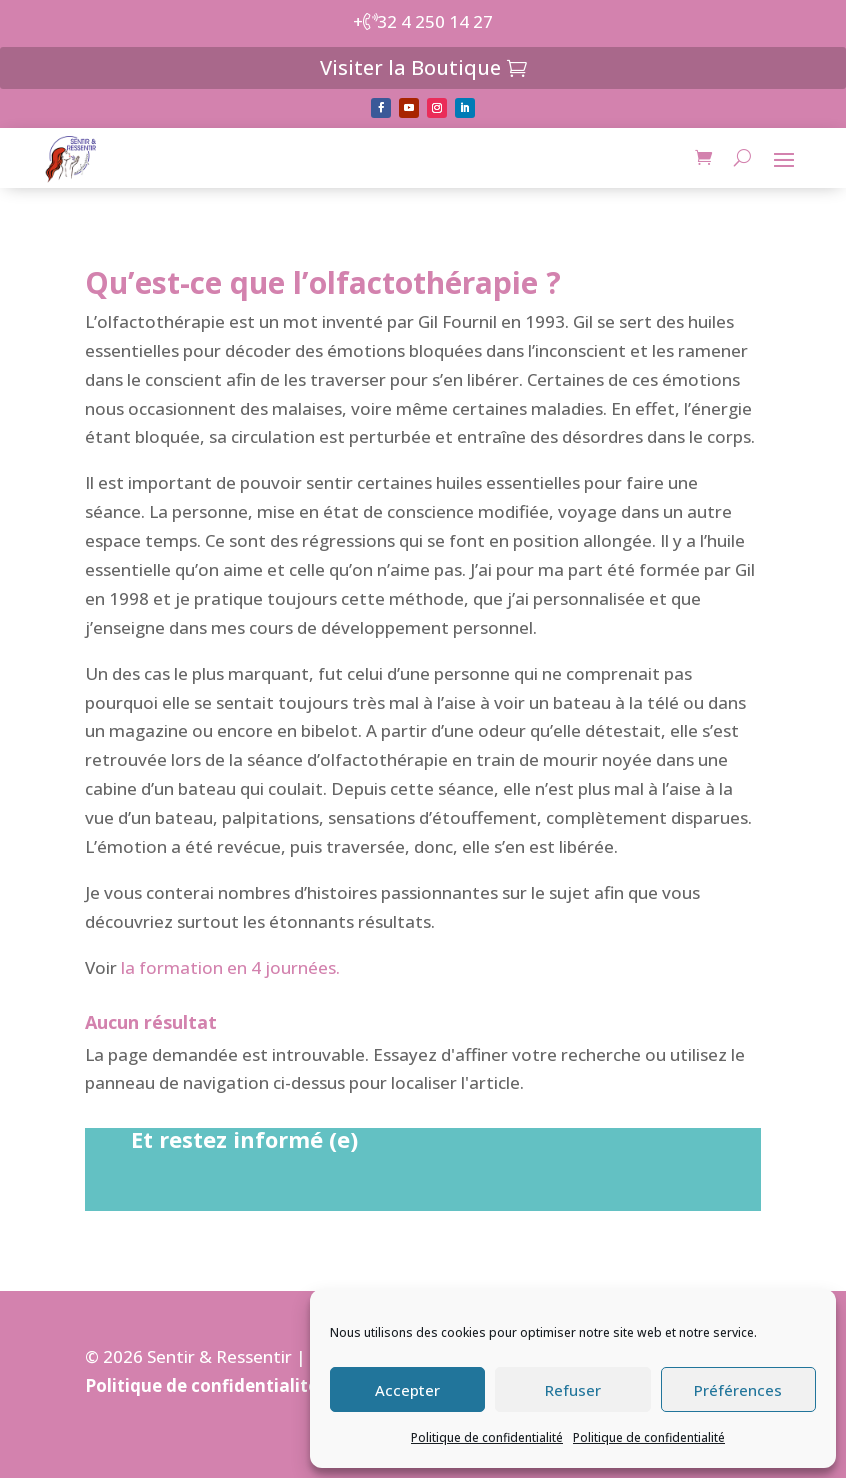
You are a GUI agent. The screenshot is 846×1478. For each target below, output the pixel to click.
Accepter (407, 1390)
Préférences (738, 1390)
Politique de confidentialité (487, 1437)
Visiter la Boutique (410, 67)
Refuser (573, 1390)
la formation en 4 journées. (230, 967)
